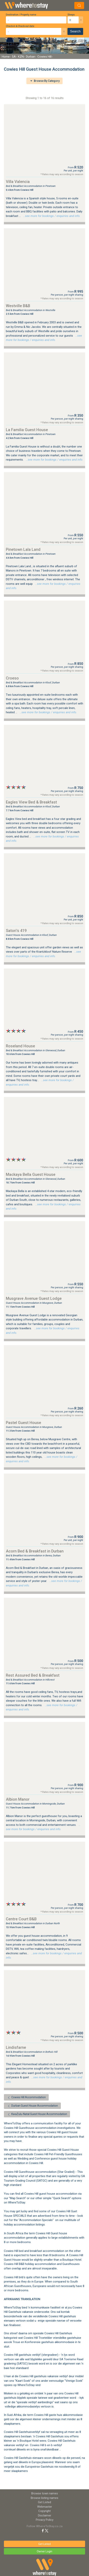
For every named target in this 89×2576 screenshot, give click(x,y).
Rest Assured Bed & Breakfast (32, 1675)
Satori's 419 (16, 930)
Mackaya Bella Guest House (30, 1174)
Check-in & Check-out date (20, 26)
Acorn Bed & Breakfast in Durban (35, 1551)
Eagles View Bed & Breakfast (31, 802)
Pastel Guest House (23, 1422)
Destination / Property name (21, 14)
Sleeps (71, 14)
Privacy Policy (44, 2520)
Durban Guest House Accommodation (32, 2106)
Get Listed (44, 2502)
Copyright (44, 2511)
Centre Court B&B (21, 1919)
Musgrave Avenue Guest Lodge (34, 1298)
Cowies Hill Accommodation (26, 2098)
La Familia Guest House (27, 429)
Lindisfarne (16, 2047)
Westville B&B (18, 305)
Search (75, 31)
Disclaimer (44, 2515)
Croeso (12, 678)
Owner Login (44, 2551)
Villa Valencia (18, 181)
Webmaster (44, 2506)
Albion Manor (18, 1799)
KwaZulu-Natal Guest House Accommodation (37, 2114)
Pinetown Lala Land (23, 549)
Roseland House (20, 1046)
